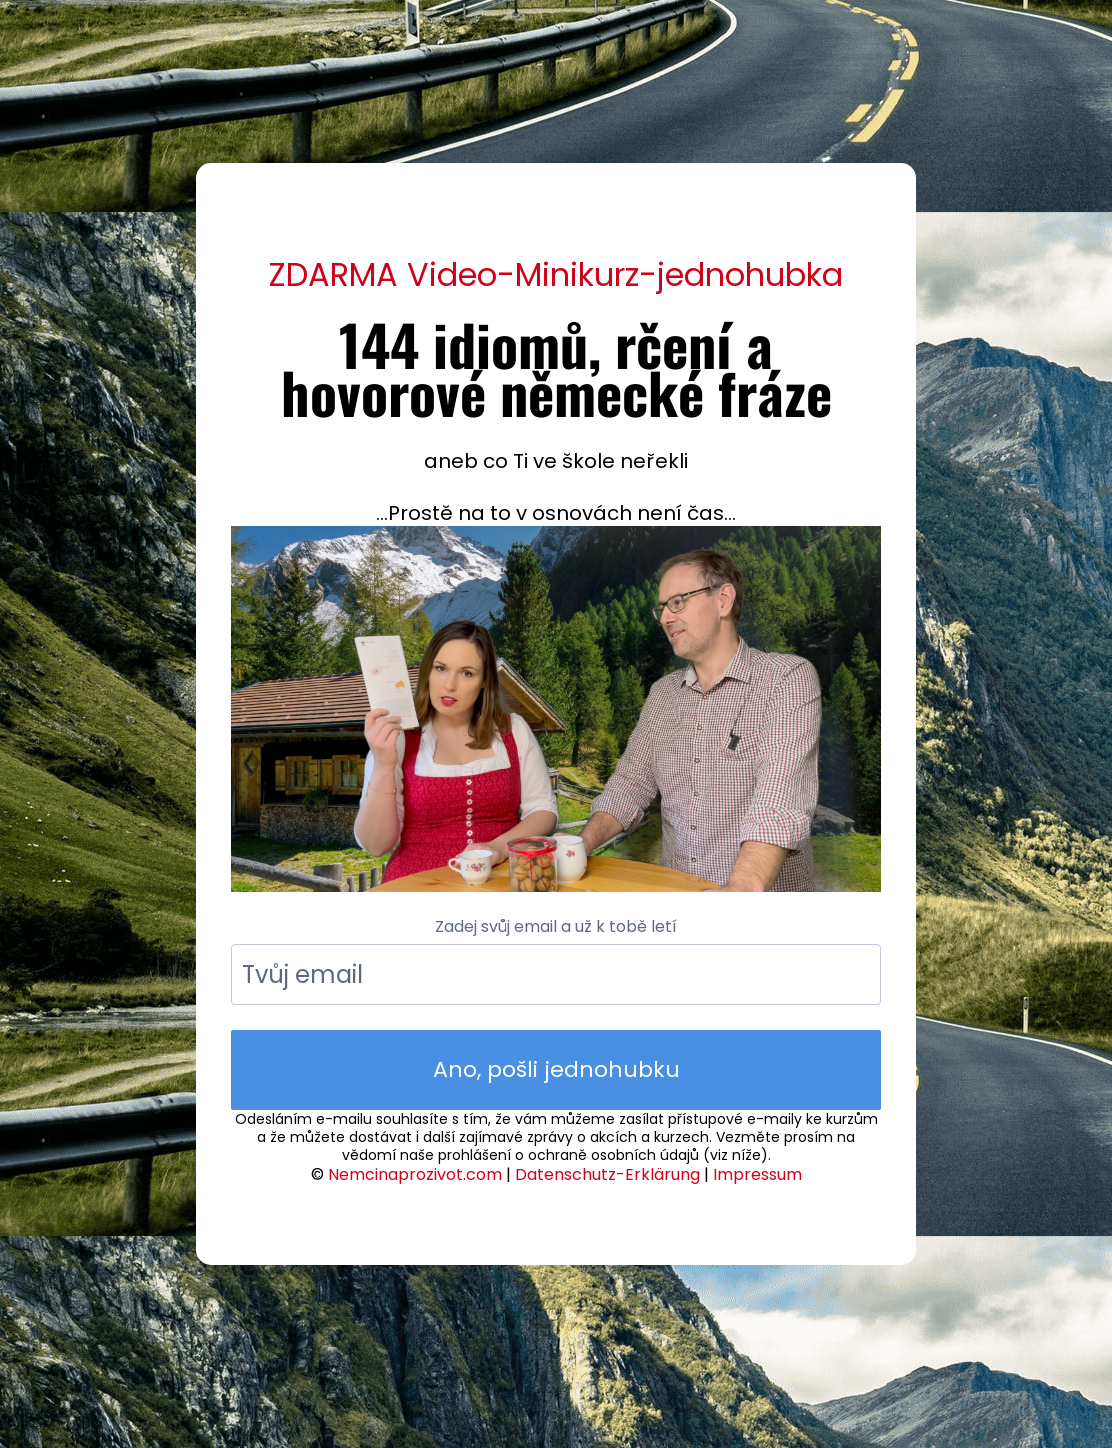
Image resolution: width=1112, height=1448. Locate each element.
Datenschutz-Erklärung (607, 1174)
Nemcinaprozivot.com (415, 1174)
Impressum (757, 1174)
